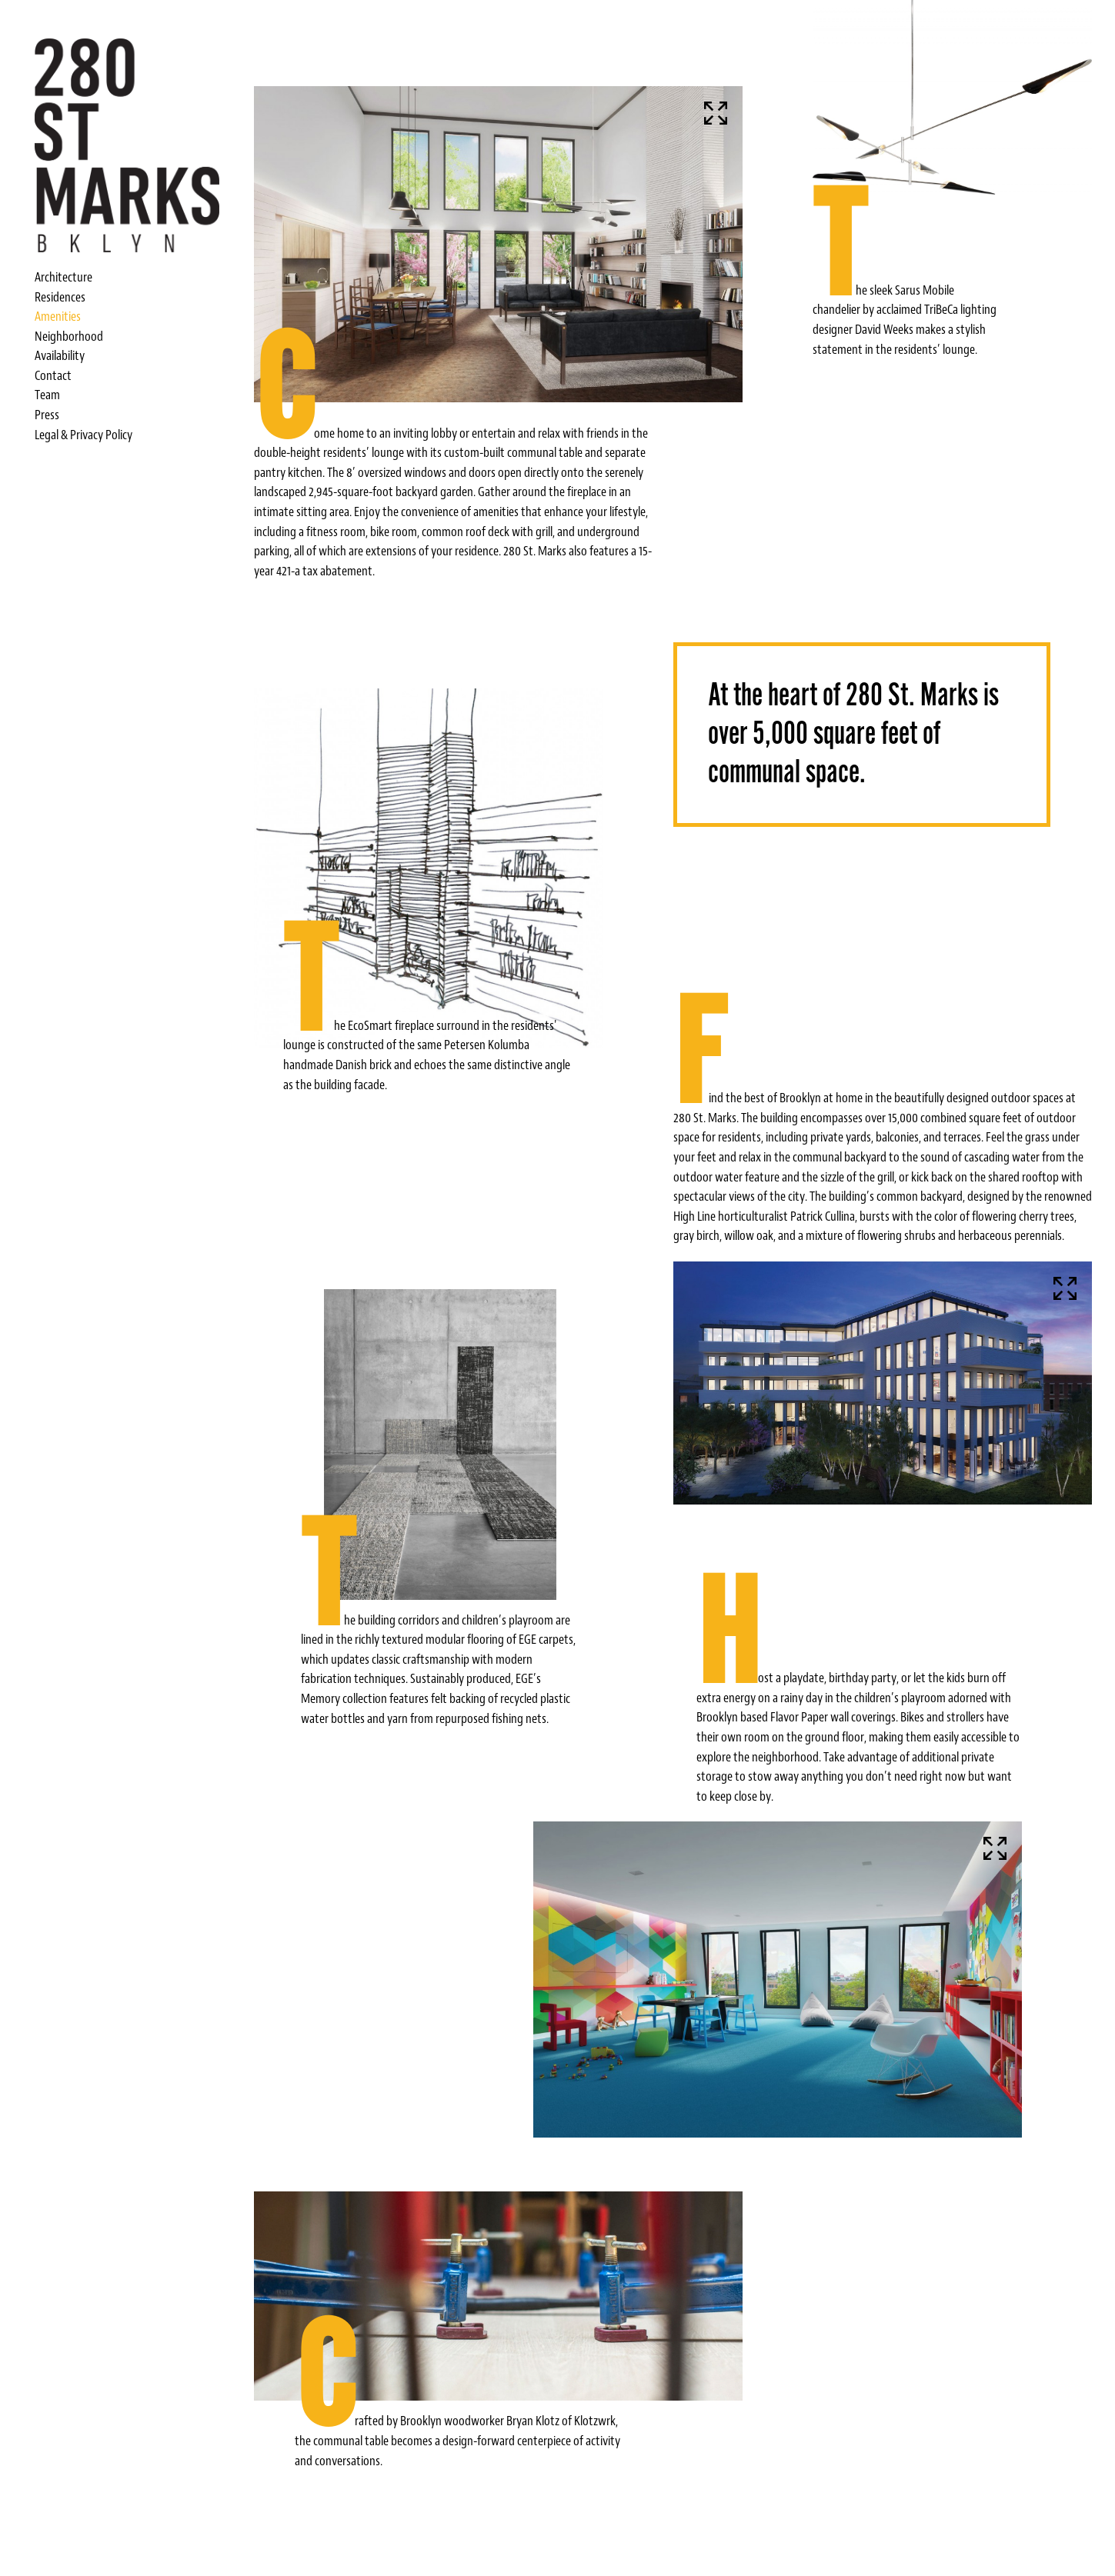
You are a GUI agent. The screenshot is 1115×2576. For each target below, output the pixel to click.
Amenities (58, 316)
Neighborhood (69, 336)
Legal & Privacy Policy (83, 434)
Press (47, 414)
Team (47, 394)
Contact (53, 375)
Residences (60, 296)
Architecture (63, 276)
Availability (60, 355)
